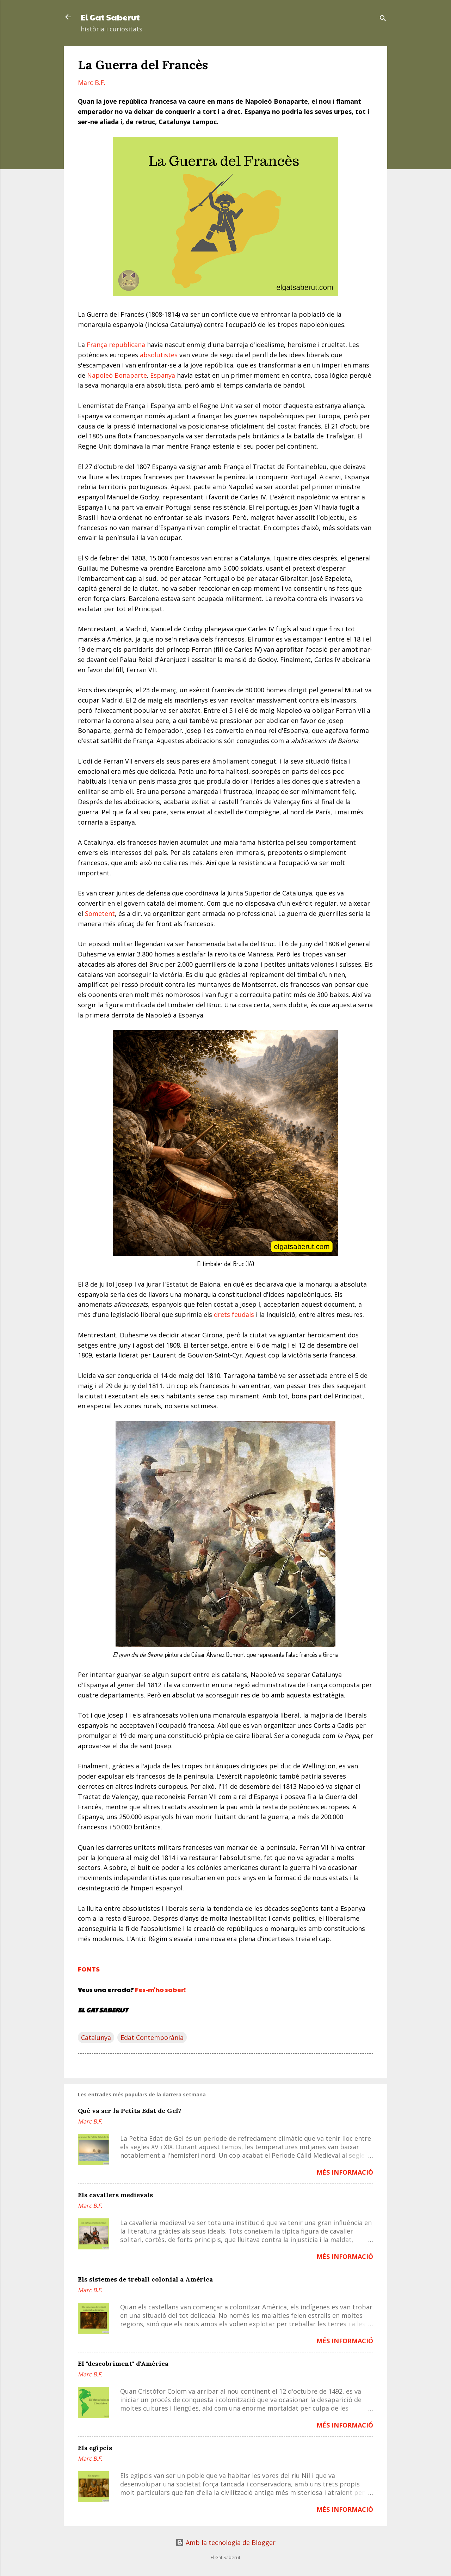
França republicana (116, 344)
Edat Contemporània (152, 2037)
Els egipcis (95, 2448)
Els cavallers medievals (115, 2195)
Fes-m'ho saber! (160, 1989)
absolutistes (159, 355)
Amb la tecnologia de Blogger (225, 2542)
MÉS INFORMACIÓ (344, 2172)
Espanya (162, 375)
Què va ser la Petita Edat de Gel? (129, 2111)
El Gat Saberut (110, 17)
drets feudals (234, 1314)
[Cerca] (383, 19)
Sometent (100, 913)
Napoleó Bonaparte (117, 375)
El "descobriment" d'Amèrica (123, 2363)
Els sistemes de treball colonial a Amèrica (145, 2279)
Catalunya (96, 2037)
